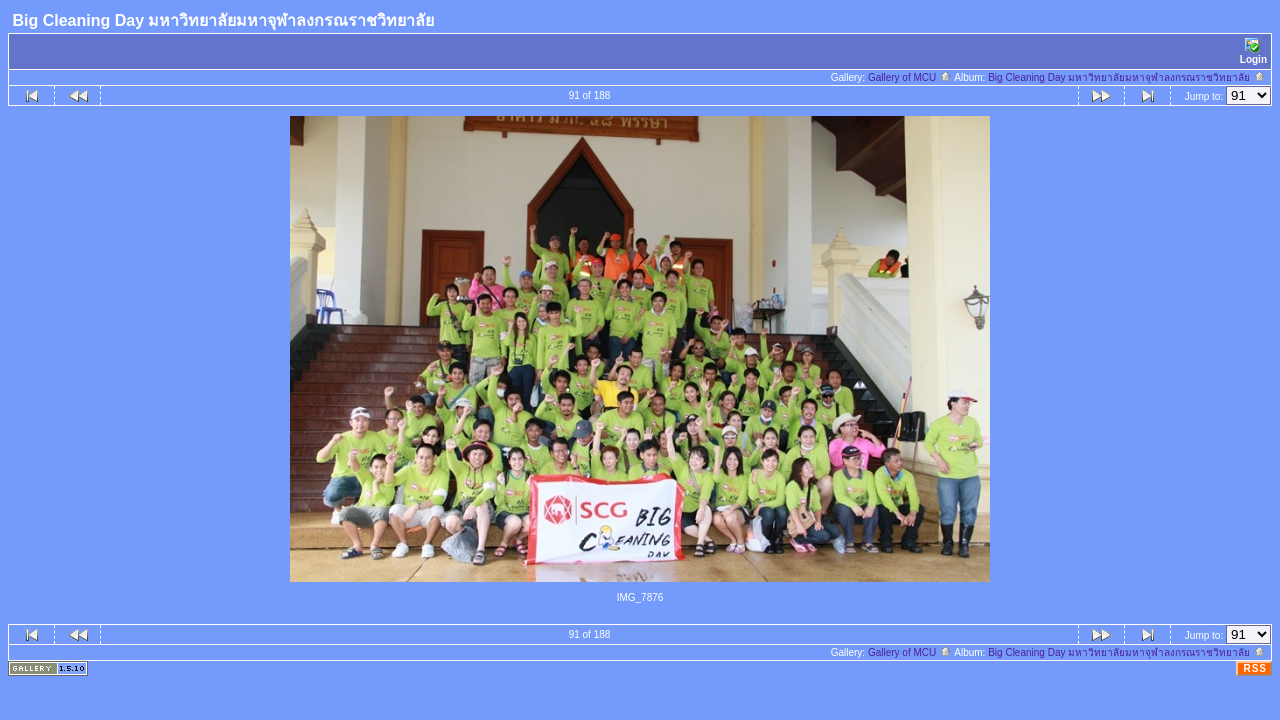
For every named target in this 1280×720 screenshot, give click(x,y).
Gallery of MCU (910, 77)
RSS (1255, 668)
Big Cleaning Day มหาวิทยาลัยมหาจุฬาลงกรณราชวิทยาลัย (1127, 77)
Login (1253, 51)
